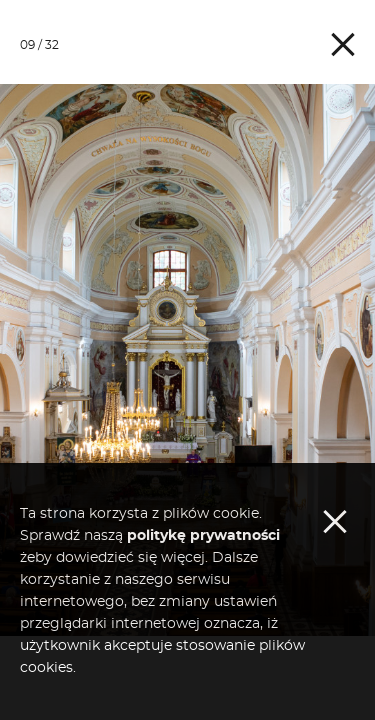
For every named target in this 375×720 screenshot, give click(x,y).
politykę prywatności (203, 613)
